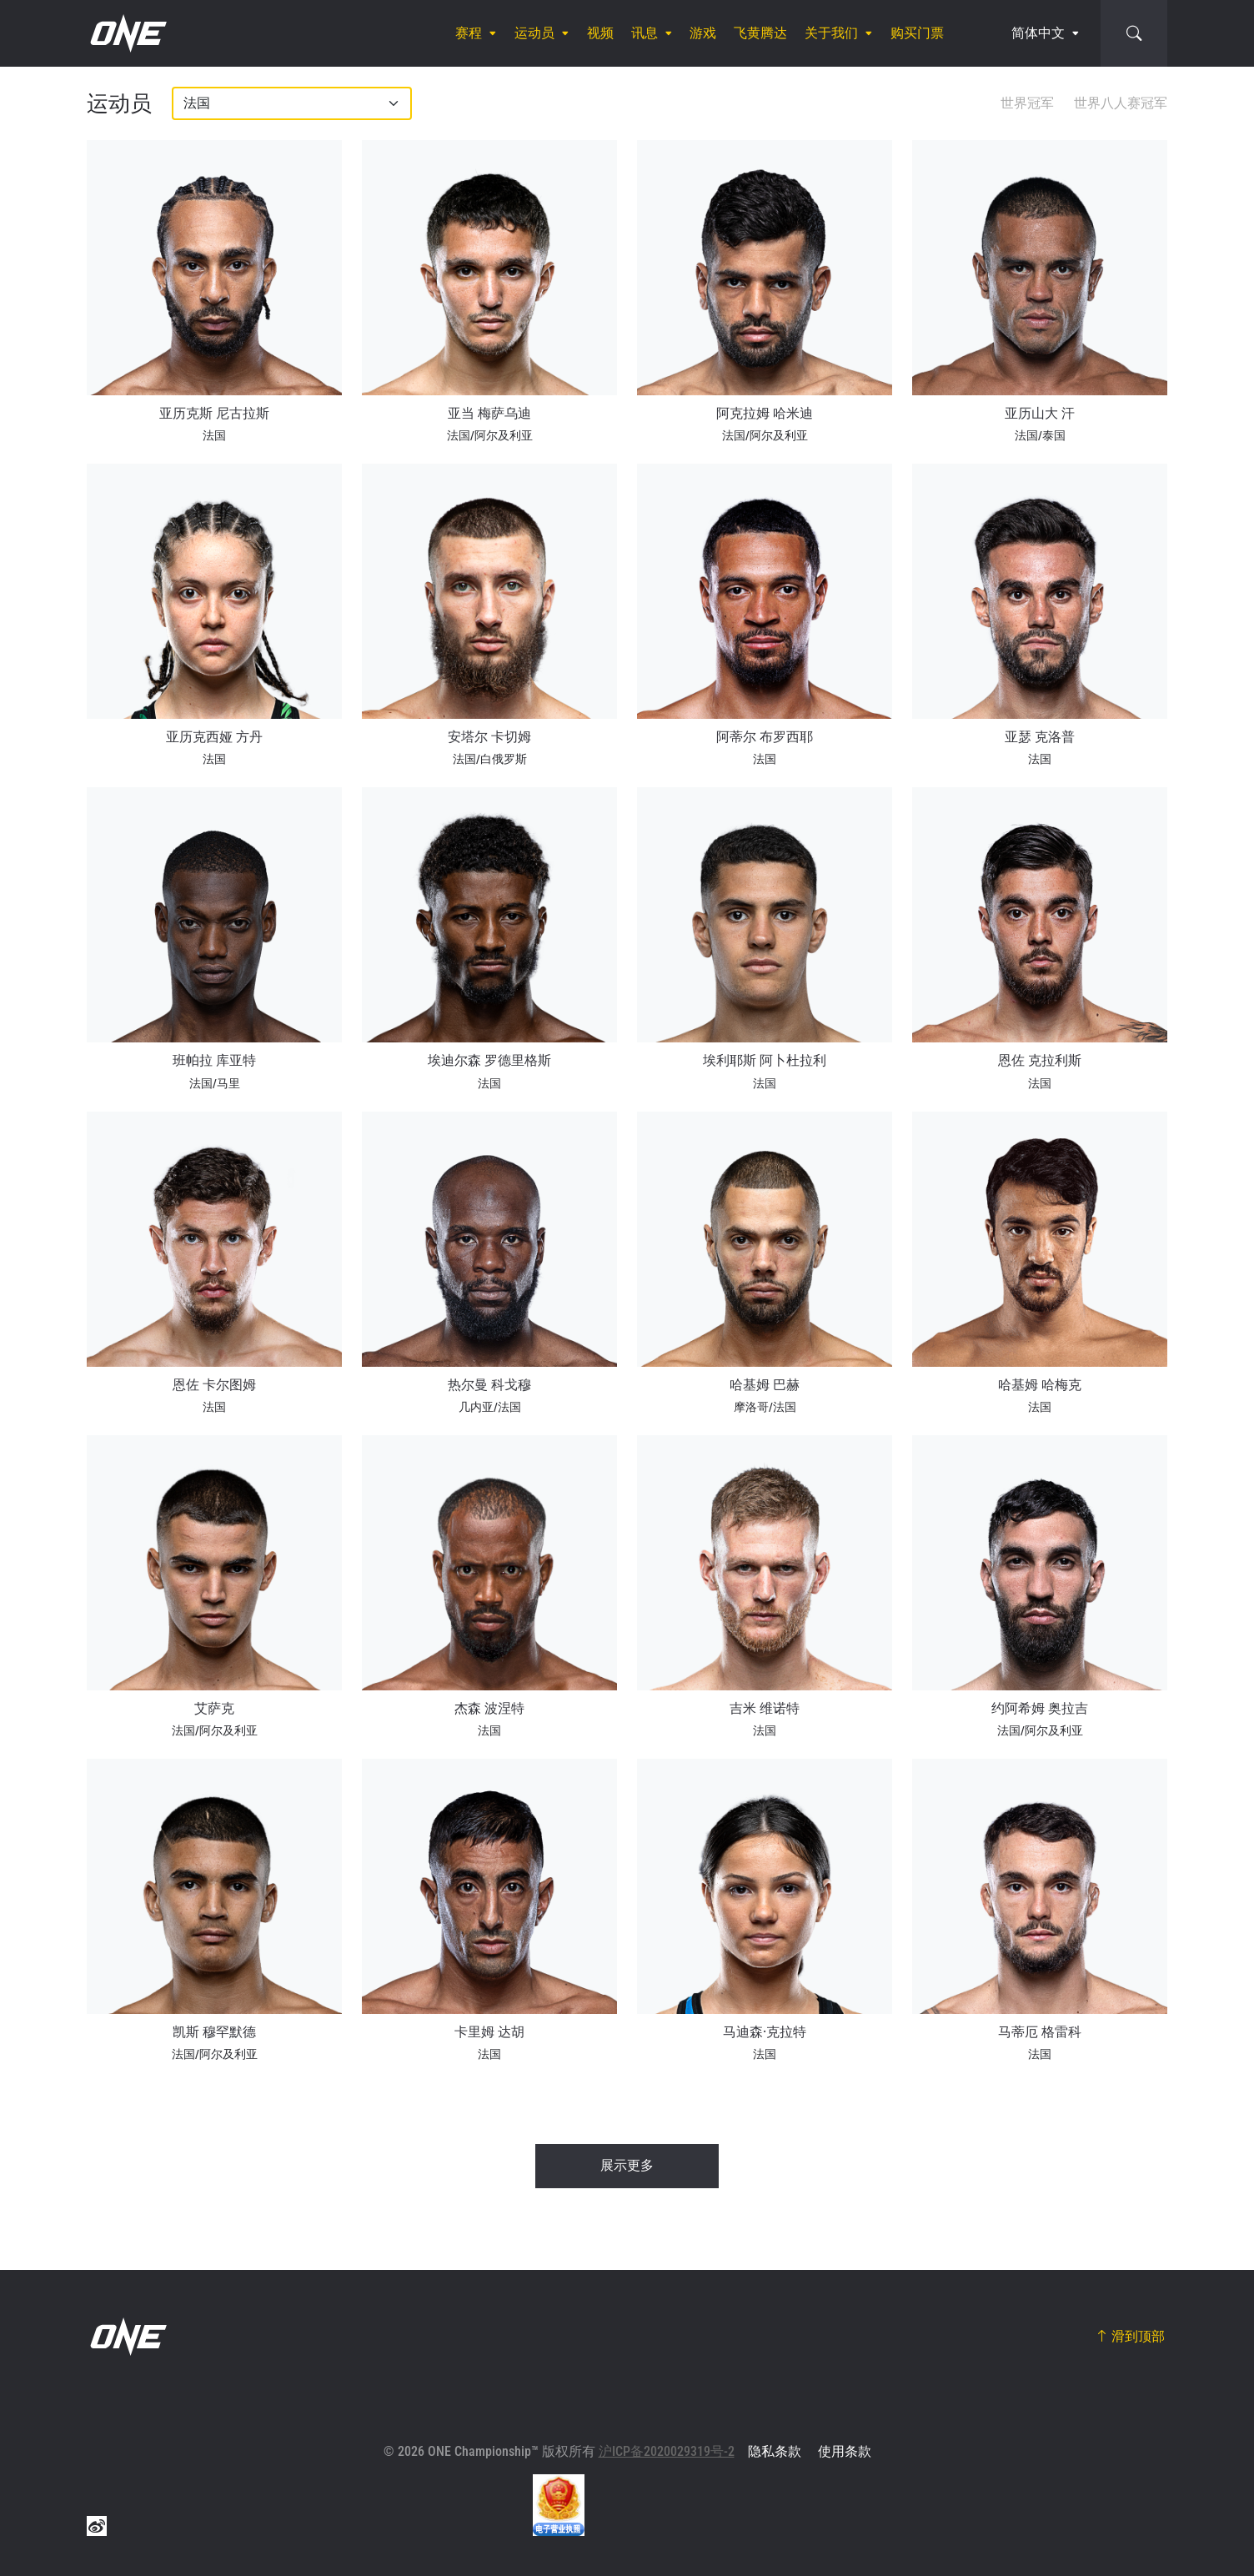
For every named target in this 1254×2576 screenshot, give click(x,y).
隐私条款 (774, 2451)
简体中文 (1038, 33)
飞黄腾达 (760, 33)
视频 (600, 33)
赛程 (468, 33)
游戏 (703, 33)
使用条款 (844, 2451)
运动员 (534, 33)
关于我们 (831, 33)
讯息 (644, 33)
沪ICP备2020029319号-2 (667, 2451)
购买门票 (917, 33)
